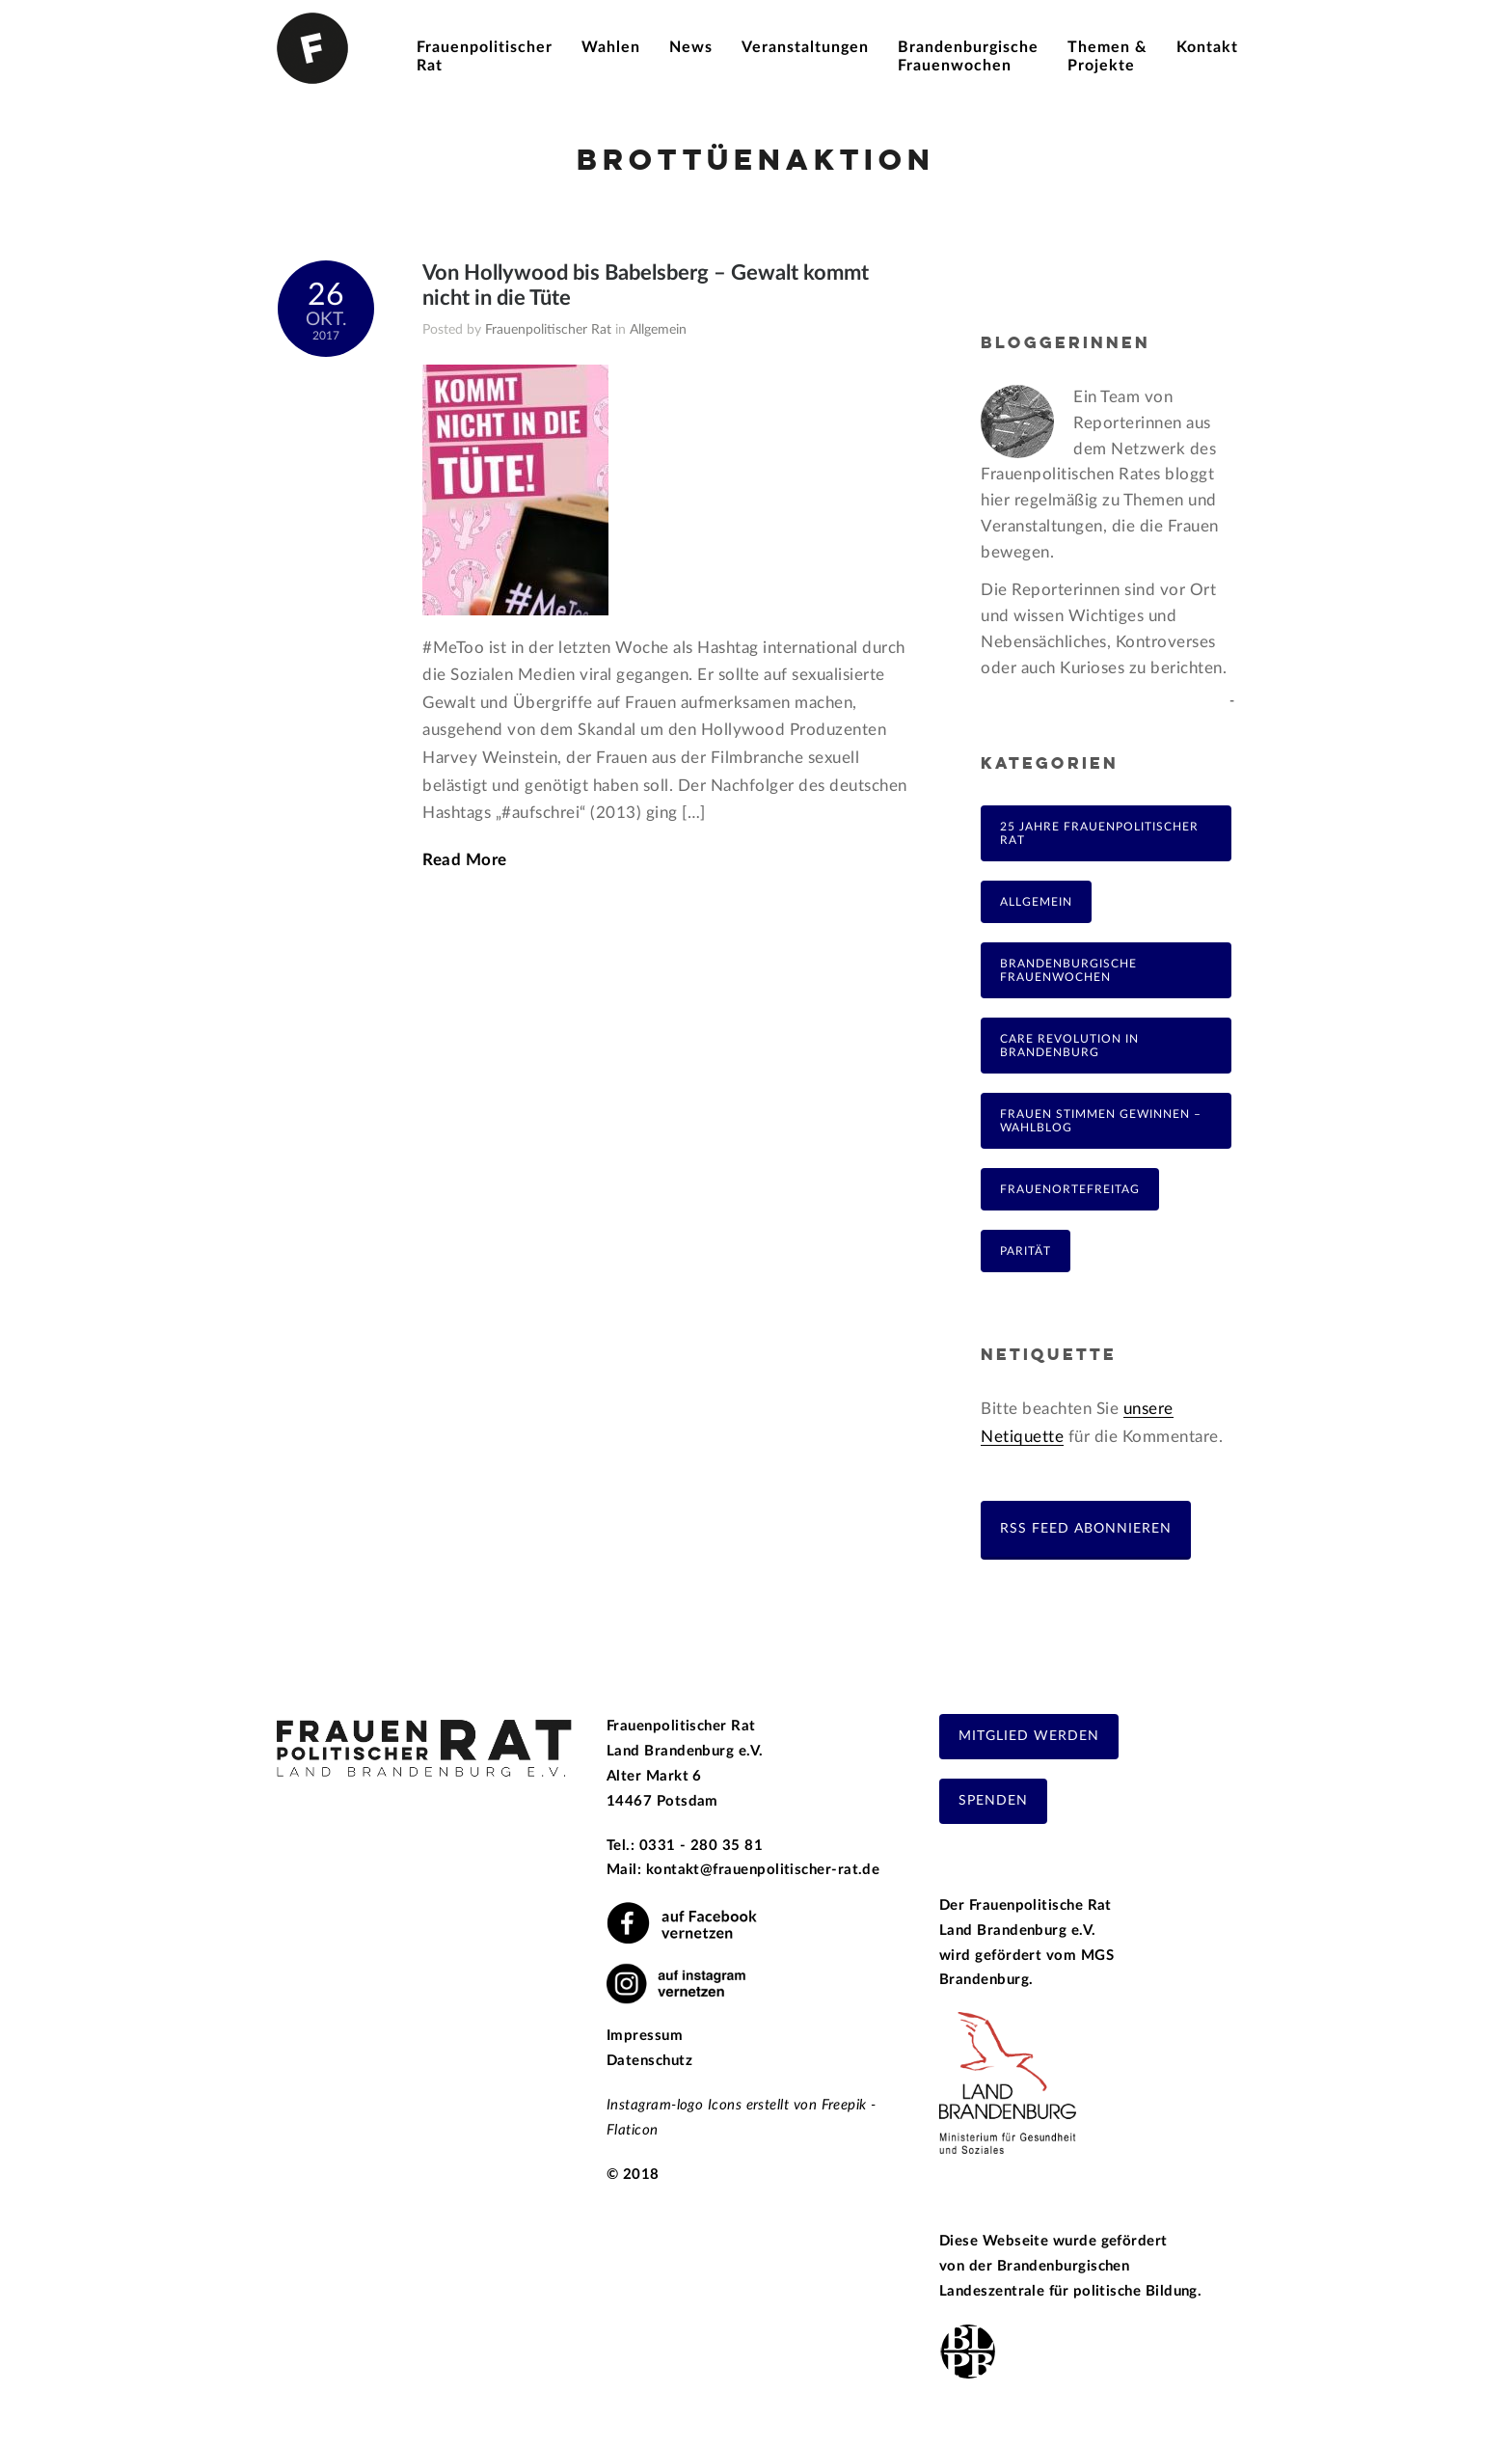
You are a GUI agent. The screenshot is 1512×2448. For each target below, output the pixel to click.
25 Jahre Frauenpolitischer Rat (1099, 833)
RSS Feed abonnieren (1086, 1528)
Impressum (645, 2035)
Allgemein (658, 330)
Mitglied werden (1028, 1736)
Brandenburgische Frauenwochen (1068, 970)
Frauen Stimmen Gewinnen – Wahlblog (1101, 1120)
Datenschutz (649, 2061)
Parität (1025, 1251)
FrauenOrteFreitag (1070, 1189)
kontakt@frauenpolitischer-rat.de (763, 1870)
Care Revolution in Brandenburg (1069, 1045)
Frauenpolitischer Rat (548, 330)
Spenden (993, 1801)
